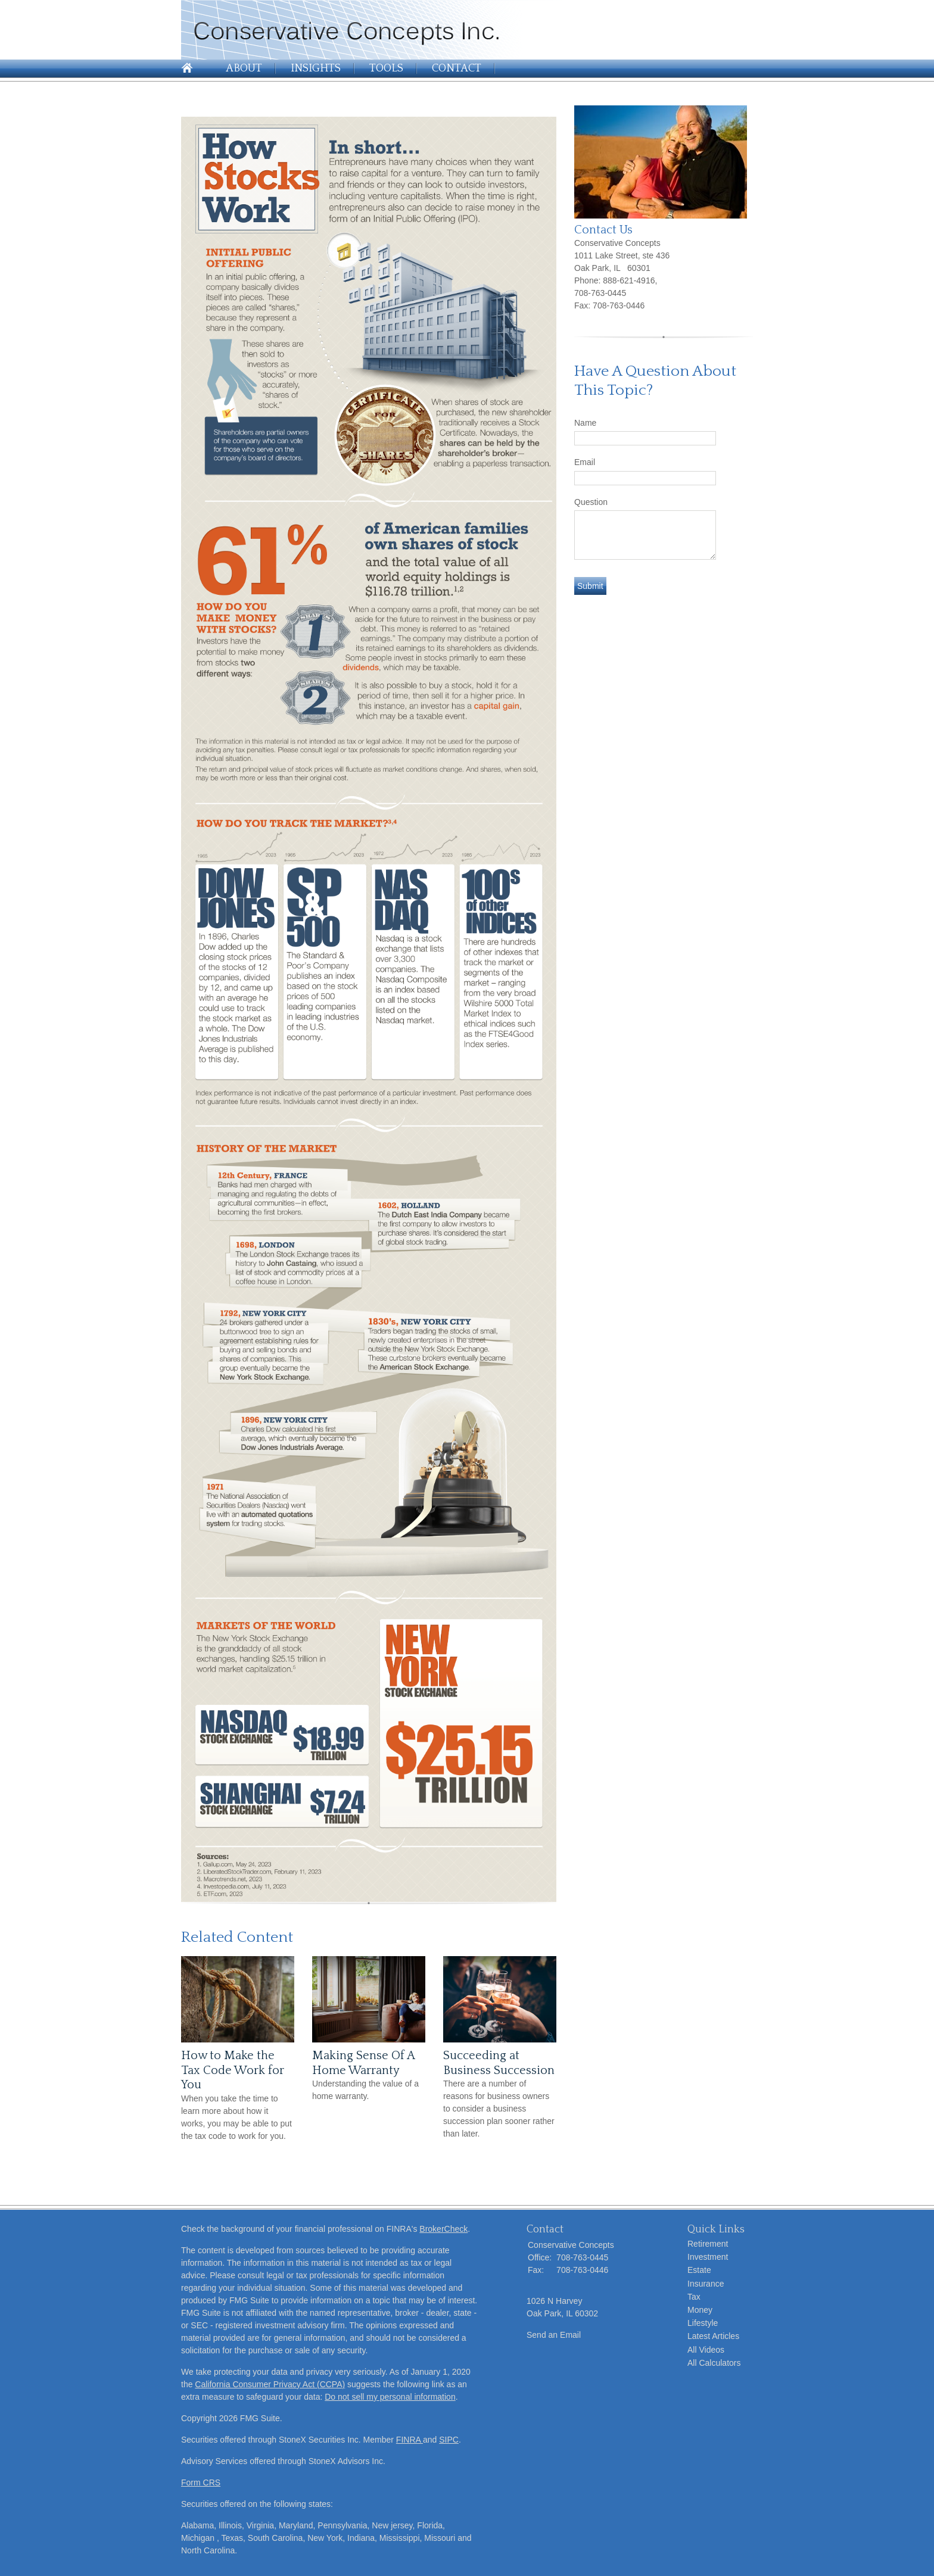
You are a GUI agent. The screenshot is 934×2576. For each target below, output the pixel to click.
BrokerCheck (443, 2229)
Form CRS (200, 2482)
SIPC (449, 2439)
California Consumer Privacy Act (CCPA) (270, 2384)
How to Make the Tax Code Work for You (232, 2070)
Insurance (705, 2283)
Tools (386, 68)
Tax (693, 2296)
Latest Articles (713, 2336)
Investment (707, 2257)
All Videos (705, 2349)
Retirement (707, 2243)
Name (585, 423)
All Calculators (713, 2363)
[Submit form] (590, 586)
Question (591, 502)
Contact (456, 68)
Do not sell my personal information (390, 2397)
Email (584, 462)
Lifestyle (702, 2323)
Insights (316, 68)
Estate (699, 2270)
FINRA (409, 2439)
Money (699, 2310)
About (244, 68)
